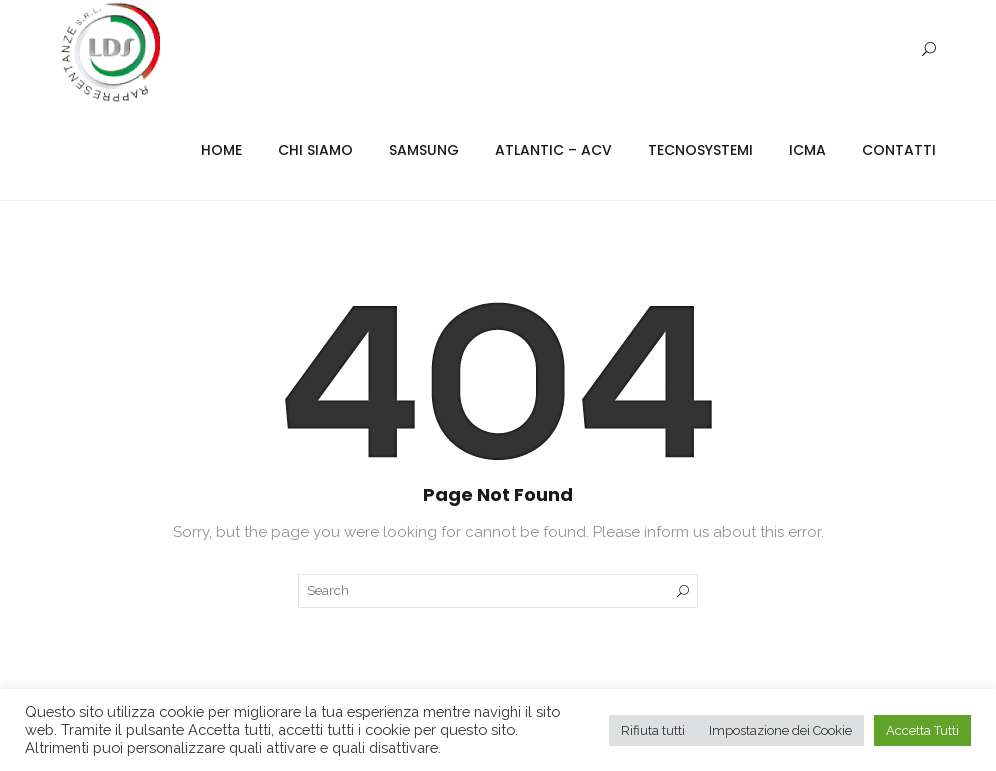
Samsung (424, 150)
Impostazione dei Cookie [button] (780, 730)
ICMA (807, 150)
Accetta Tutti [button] (922, 730)
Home (221, 150)
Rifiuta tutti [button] (653, 730)
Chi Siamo (315, 150)
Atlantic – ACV (553, 150)
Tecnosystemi (700, 150)
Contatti (899, 150)
